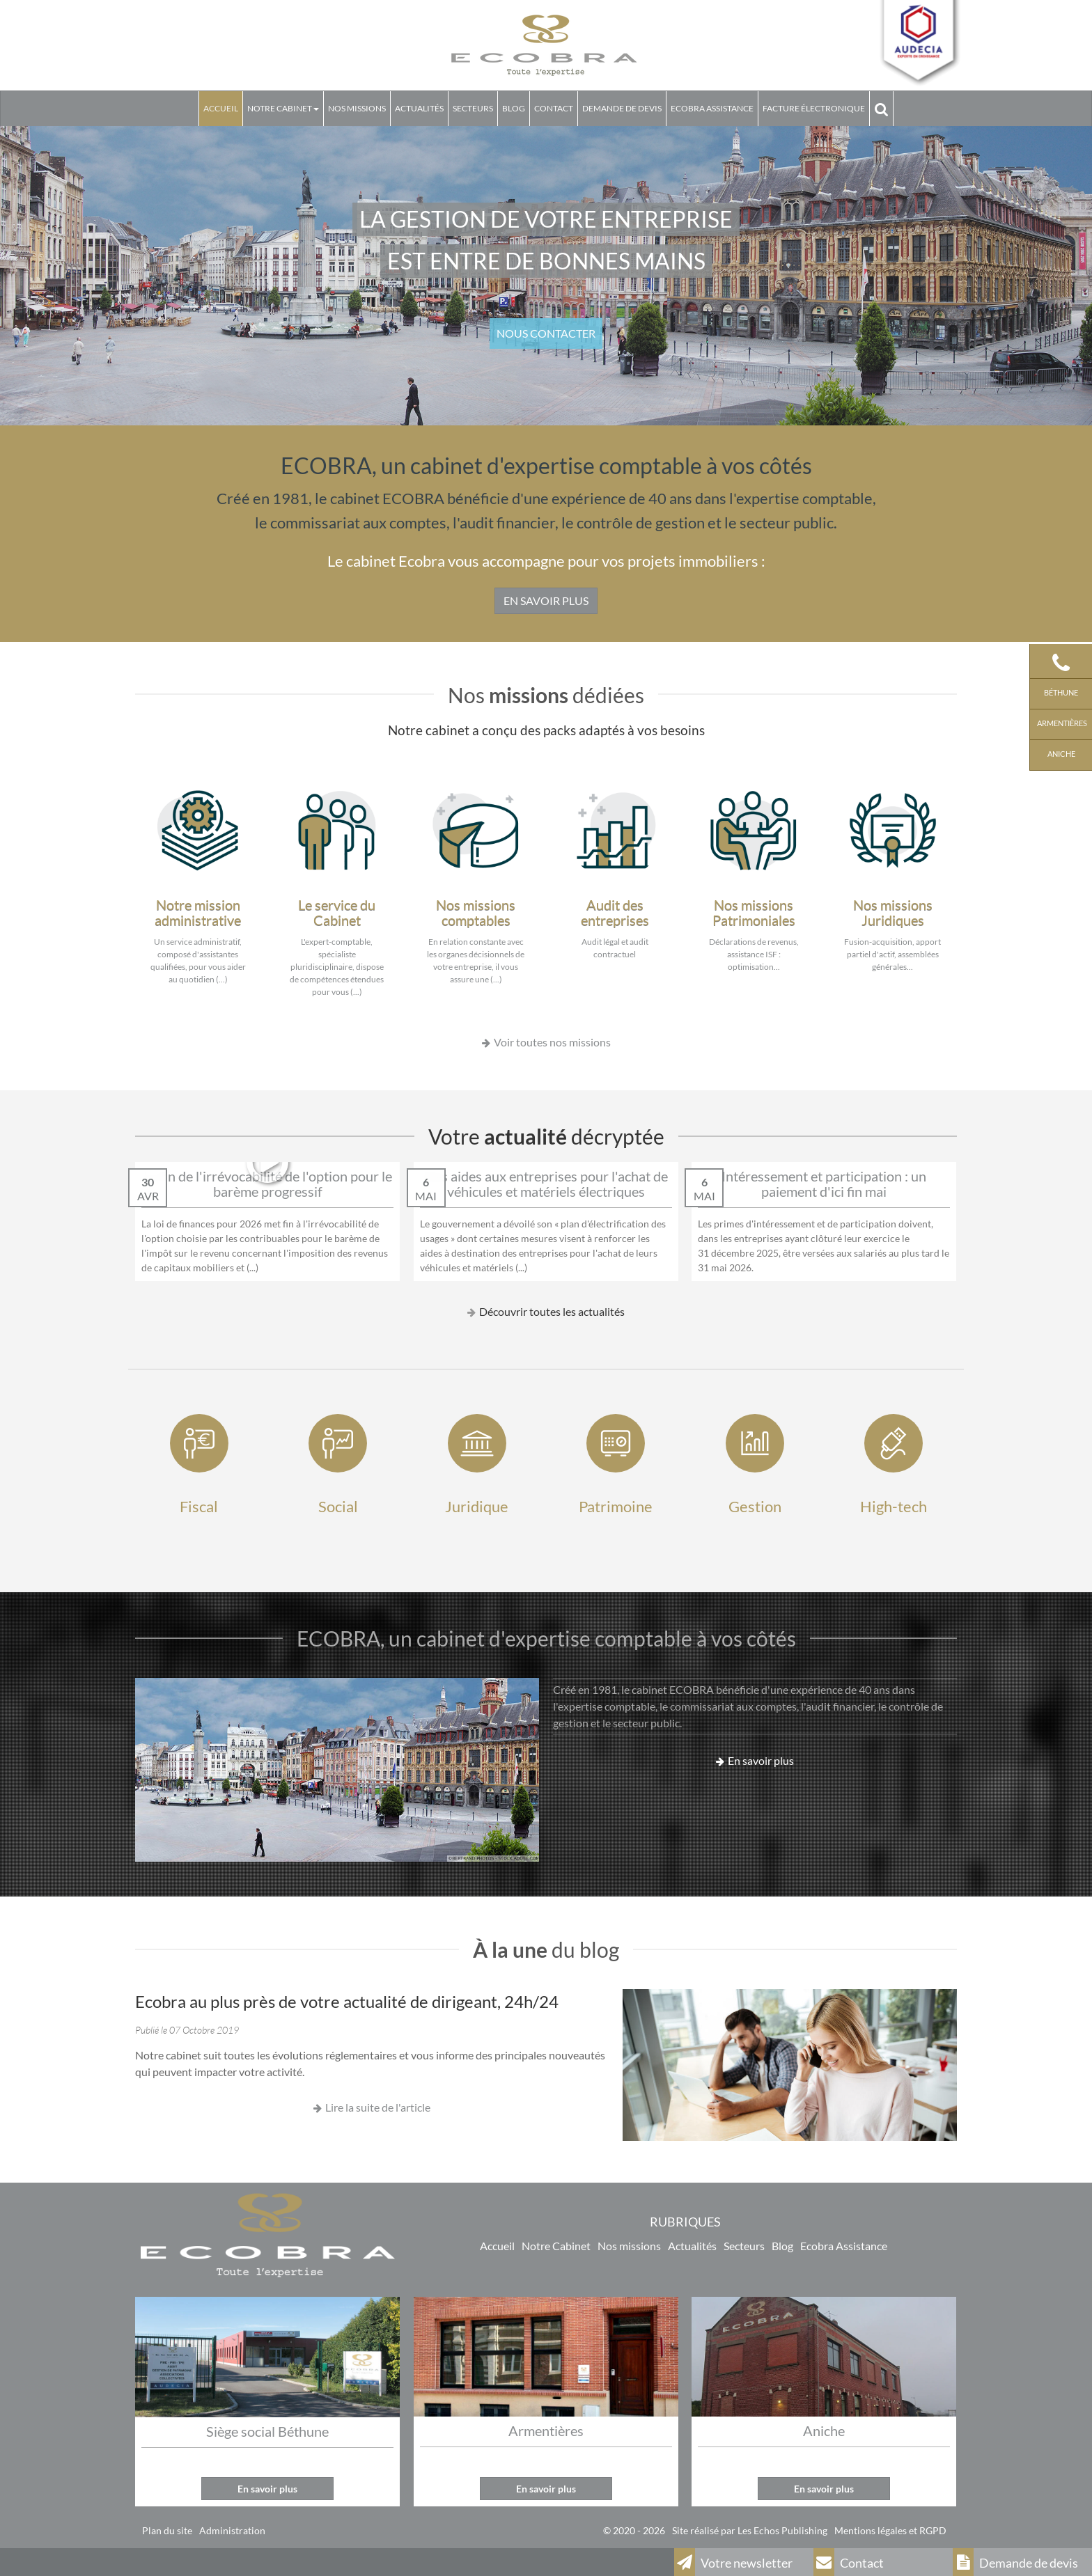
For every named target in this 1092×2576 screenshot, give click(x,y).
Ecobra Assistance (843, 2245)
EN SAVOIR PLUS (546, 600)
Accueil (220, 108)
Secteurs (473, 108)
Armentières (1061, 723)
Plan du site (167, 2530)
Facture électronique (814, 108)
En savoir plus (761, 1760)
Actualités (419, 108)
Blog (513, 108)
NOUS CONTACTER (546, 333)
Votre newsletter (733, 2562)
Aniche (1061, 753)
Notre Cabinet (283, 108)
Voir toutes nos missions (552, 1042)
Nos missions (357, 108)
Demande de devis (622, 108)
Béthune (1061, 692)
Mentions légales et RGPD (890, 2530)
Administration (232, 2530)
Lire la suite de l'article (377, 2107)
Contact (553, 108)
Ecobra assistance (712, 108)
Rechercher (883, 108)
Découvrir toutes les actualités (552, 1311)
